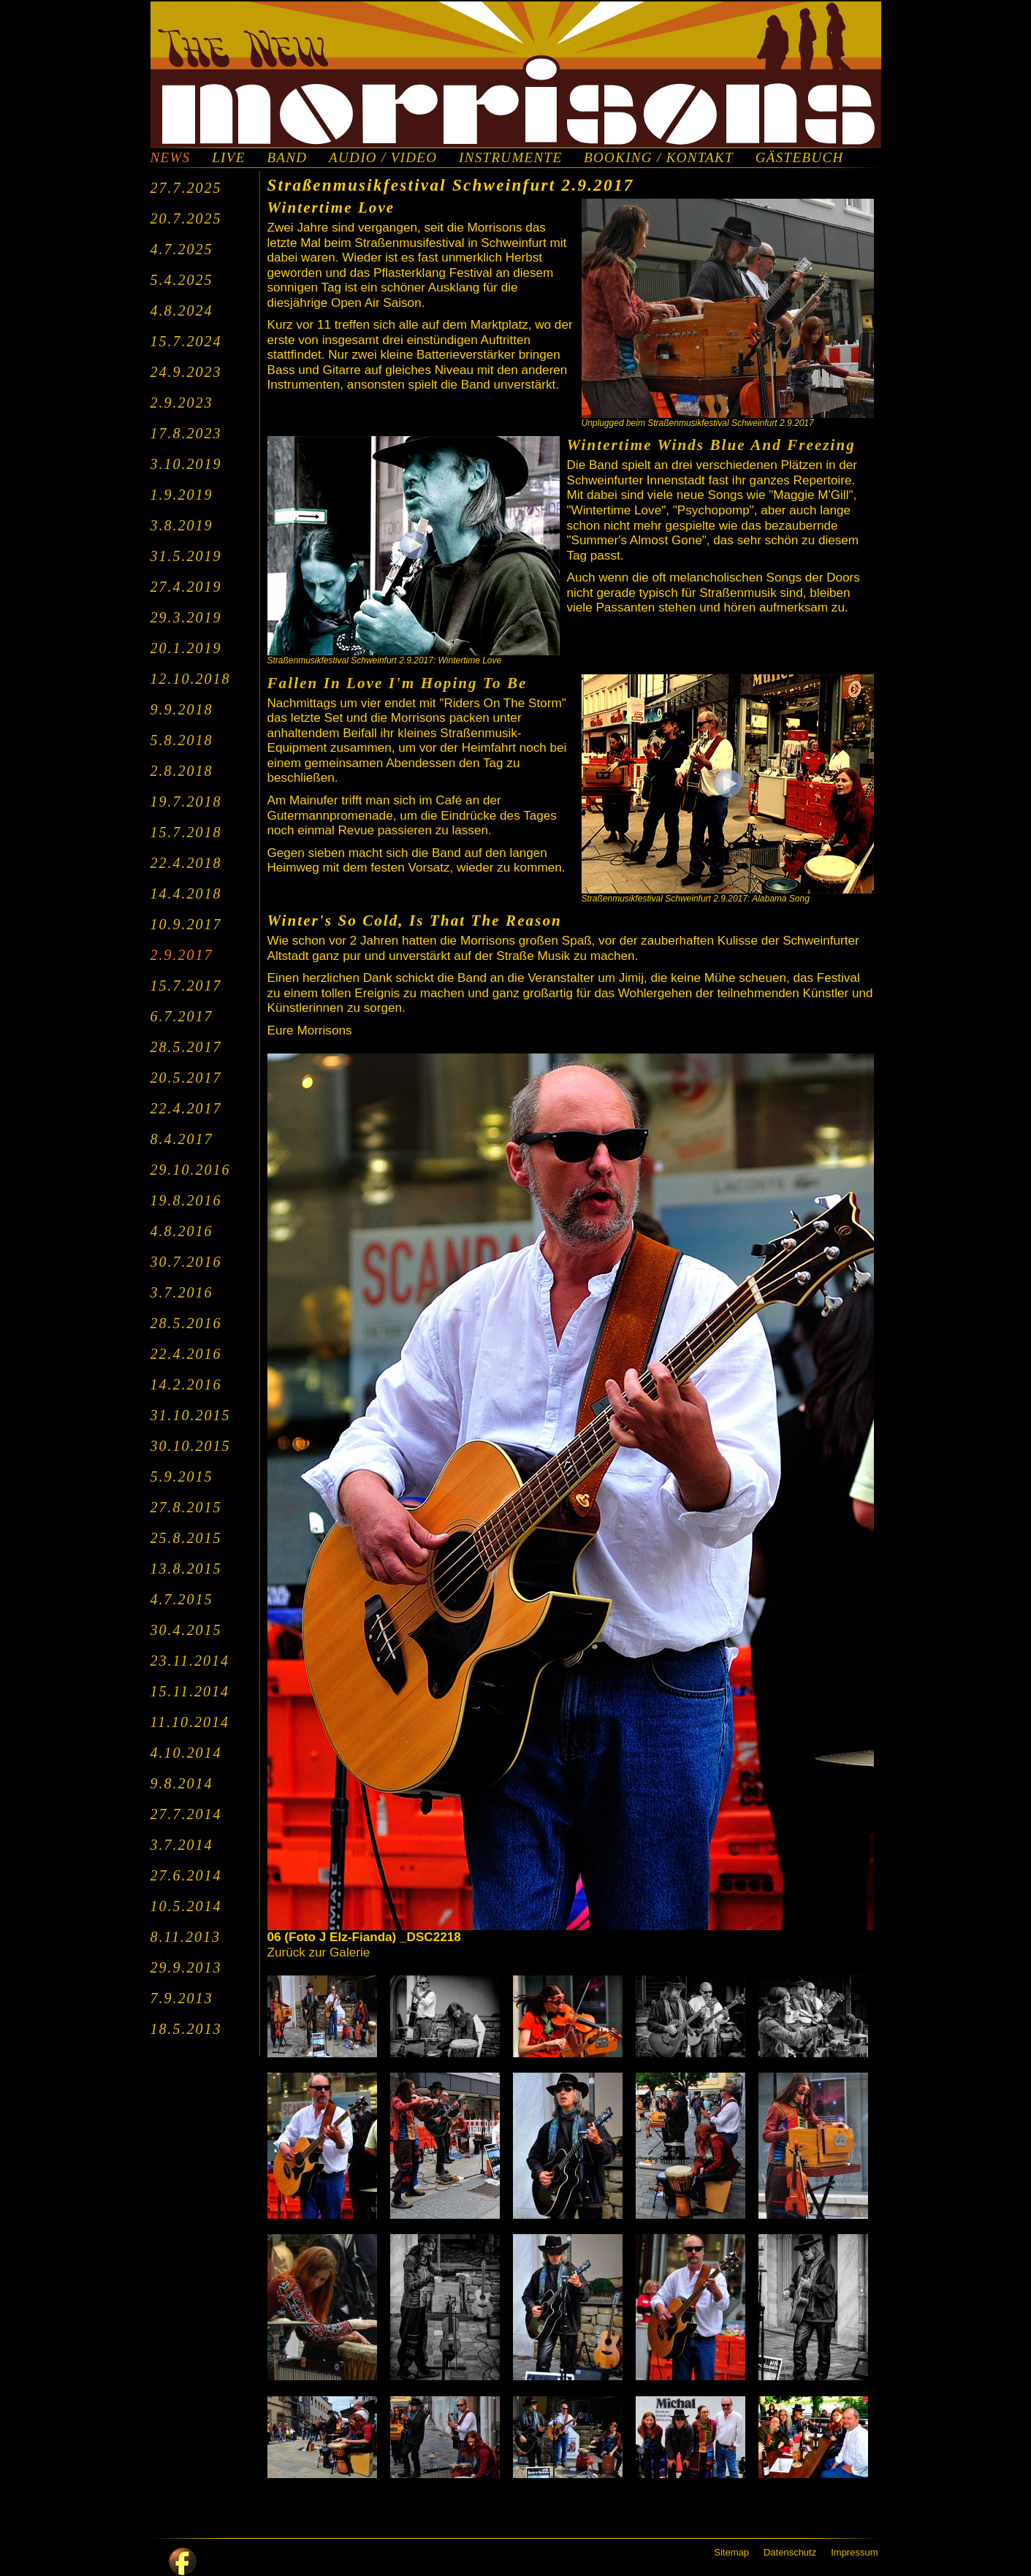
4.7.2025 (182, 249)
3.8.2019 (182, 525)
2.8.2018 (182, 771)
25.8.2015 (186, 1538)
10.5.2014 (186, 1906)
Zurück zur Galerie (318, 1952)
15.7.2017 (186, 986)
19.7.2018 (186, 801)
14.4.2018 (186, 893)
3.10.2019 (186, 464)
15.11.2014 (190, 1691)
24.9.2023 (186, 372)
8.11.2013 (186, 1937)
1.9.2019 (182, 495)
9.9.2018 (182, 709)
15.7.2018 (186, 832)
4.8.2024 (182, 310)
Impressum (854, 2552)
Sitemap (731, 2552)
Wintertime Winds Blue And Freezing (711, 445)
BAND (287, 158)
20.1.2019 (186, 648)
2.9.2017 (182, 955)
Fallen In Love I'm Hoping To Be (397, 683)
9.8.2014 (182, 1783)
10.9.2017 (186, 924)
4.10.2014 (186, 1753)
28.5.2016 (186, 1323)
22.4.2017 (186, 1108)
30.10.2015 (191, 1446)
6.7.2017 (182, 1016)
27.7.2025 (186, 188)
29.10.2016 (191, 1170)
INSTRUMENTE (510, 158)
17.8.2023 (186, 433)
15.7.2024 (186, 341)
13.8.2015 (186, 1569)
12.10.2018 (191, 679)
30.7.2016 (186, 1262)
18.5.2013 (186, 2029)
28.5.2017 (186, 1047)
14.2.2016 (186, 1384)
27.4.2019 (186, 587)
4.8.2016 (182, 1231)
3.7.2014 (182, 1845)
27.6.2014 (186, 1875)
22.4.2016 (186, 1354)
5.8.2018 (182, 740)
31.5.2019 (186, 556)
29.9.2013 (186, 1967)
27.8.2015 (186, 1507)
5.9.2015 (182, 1476)
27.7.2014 (186, 1814)
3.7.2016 (182, 1292)
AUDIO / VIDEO (383, 158)
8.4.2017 (182, 1139)
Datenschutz (790, 2552)
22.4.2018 (186, 863)
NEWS (171, 158)
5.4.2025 (182, 280)
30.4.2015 (186, 1630)
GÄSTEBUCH (800, 158)
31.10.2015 (191, 1415)
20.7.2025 (186, 218)
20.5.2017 (186, 1078)
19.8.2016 (186, 1200)
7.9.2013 (182, 1998)
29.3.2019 (186, 617)
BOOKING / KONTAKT (659, 158)
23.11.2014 (190, 1661)
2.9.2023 (182, 403)
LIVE (228, 158)
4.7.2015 (182, 1599)
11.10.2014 (190, 1722)
